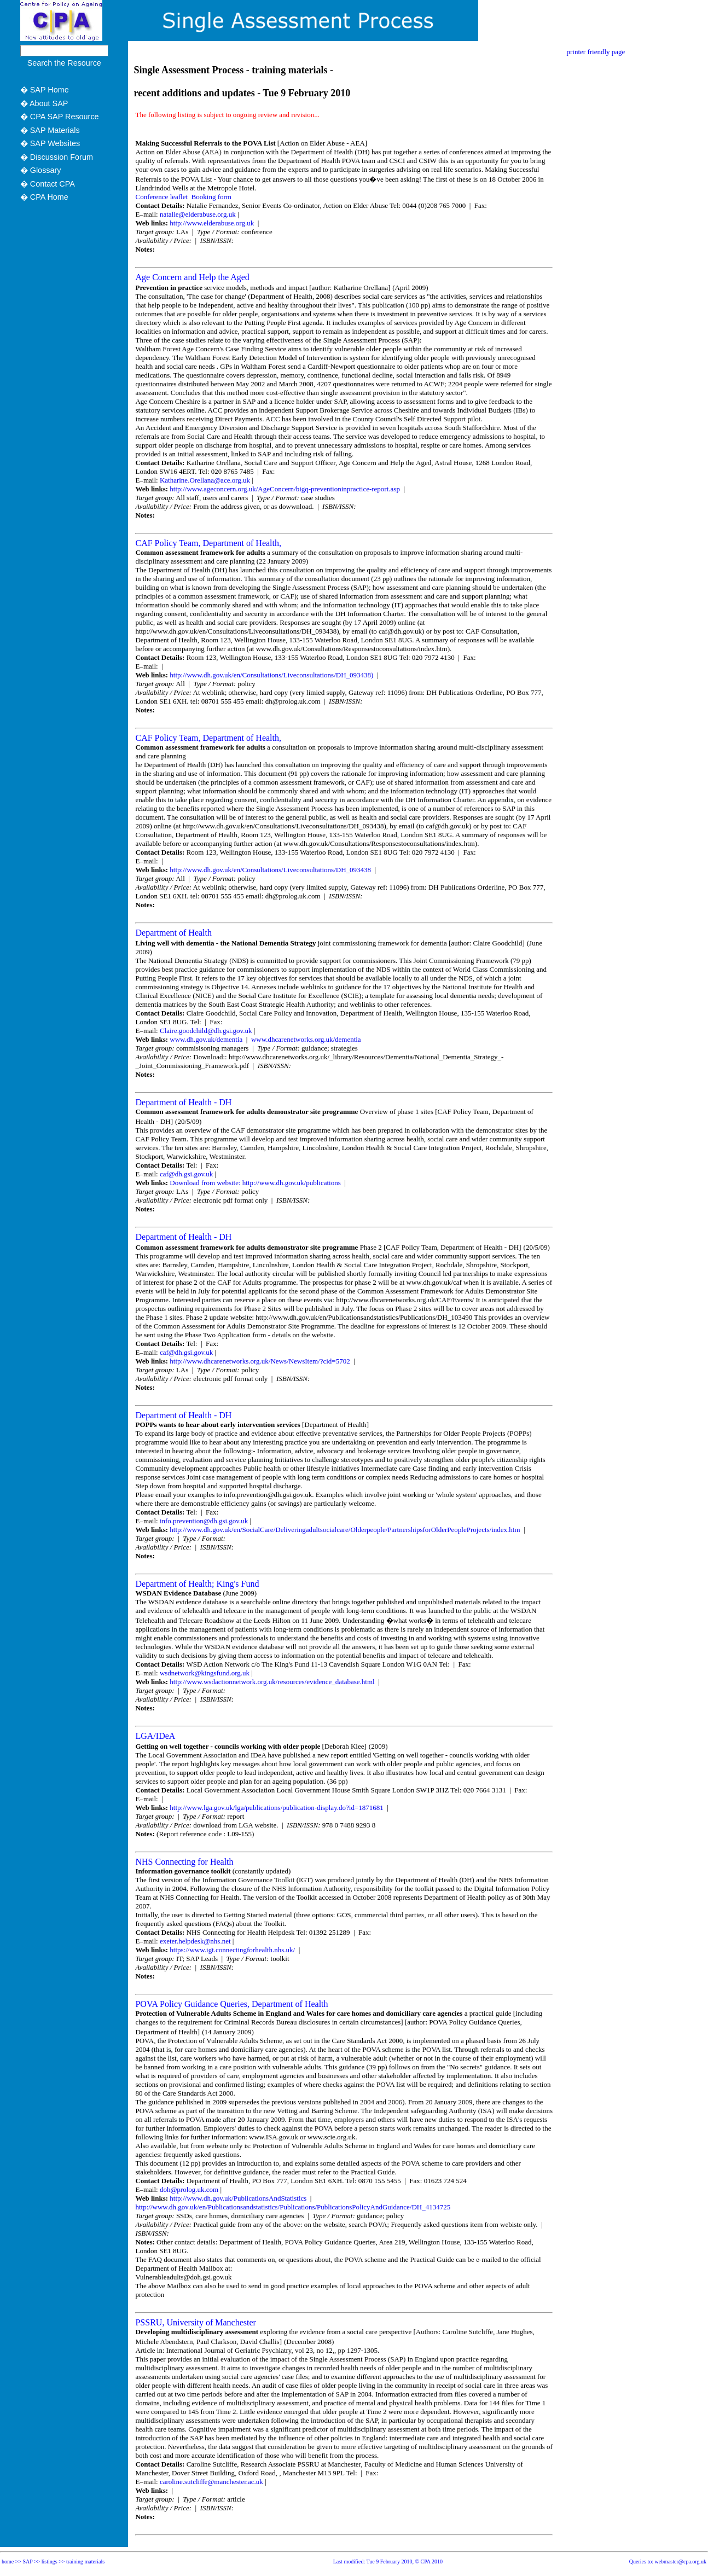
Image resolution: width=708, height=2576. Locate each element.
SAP (28, 2561)
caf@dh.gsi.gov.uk (186, 1174)
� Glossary (40, 170)
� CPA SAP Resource (59, 116)
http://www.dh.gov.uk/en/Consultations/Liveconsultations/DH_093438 (271, 870)
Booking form (211, 197)
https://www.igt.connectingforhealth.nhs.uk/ (233, 1950)
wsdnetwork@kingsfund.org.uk (204, 1673)
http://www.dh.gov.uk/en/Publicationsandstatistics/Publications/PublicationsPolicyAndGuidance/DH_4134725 (292, 2207)
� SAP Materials (50, 130)
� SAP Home (44, 89)
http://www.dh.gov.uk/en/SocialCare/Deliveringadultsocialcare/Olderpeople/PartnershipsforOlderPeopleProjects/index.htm (345, 1529)
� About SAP (44, 103)
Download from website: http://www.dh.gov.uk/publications (256, 1183)
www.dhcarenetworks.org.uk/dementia (305, 1039)
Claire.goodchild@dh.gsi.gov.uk (206, 1030)
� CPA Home (44, 197)
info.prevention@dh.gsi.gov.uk (204, 1521)
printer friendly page (596, 52)
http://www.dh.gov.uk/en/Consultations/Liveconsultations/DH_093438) (272, 675)
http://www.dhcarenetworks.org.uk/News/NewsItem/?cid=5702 (261, 1361)
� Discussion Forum (56, 157)
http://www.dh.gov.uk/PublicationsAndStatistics (239, 2198)
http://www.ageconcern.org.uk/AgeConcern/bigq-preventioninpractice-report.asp (286, 489)
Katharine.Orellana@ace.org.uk (205, 480)
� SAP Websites (50, 143)
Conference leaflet (161, 197)
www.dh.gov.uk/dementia (207, 1039)
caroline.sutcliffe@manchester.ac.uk (211, 2482)
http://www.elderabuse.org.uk (213, 223)
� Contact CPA (47, 183)
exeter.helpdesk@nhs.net (195, 1941)
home (8, 2561)
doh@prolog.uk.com (189, 2189)
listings (50, 2561)
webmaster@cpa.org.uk (680, 2561)
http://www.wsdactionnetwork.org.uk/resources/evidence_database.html (273, 1682)
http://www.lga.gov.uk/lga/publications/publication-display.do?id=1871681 (277, 1807)
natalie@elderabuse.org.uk (198, 214)
